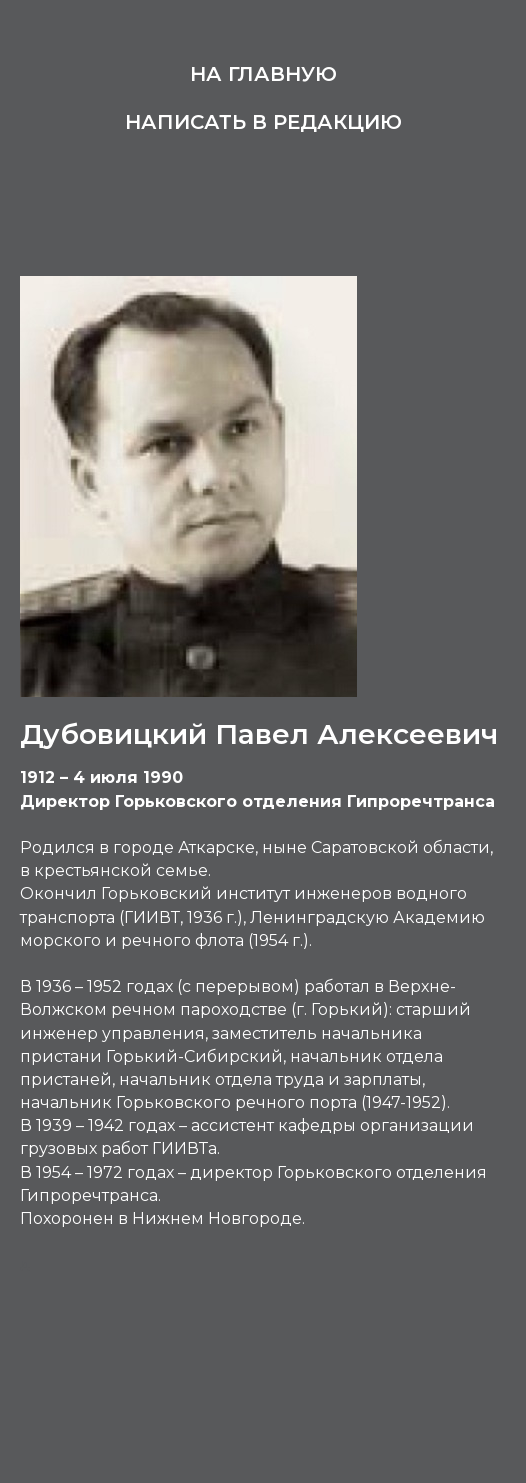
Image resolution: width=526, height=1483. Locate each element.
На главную (263, 74)
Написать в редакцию (263, 122)
